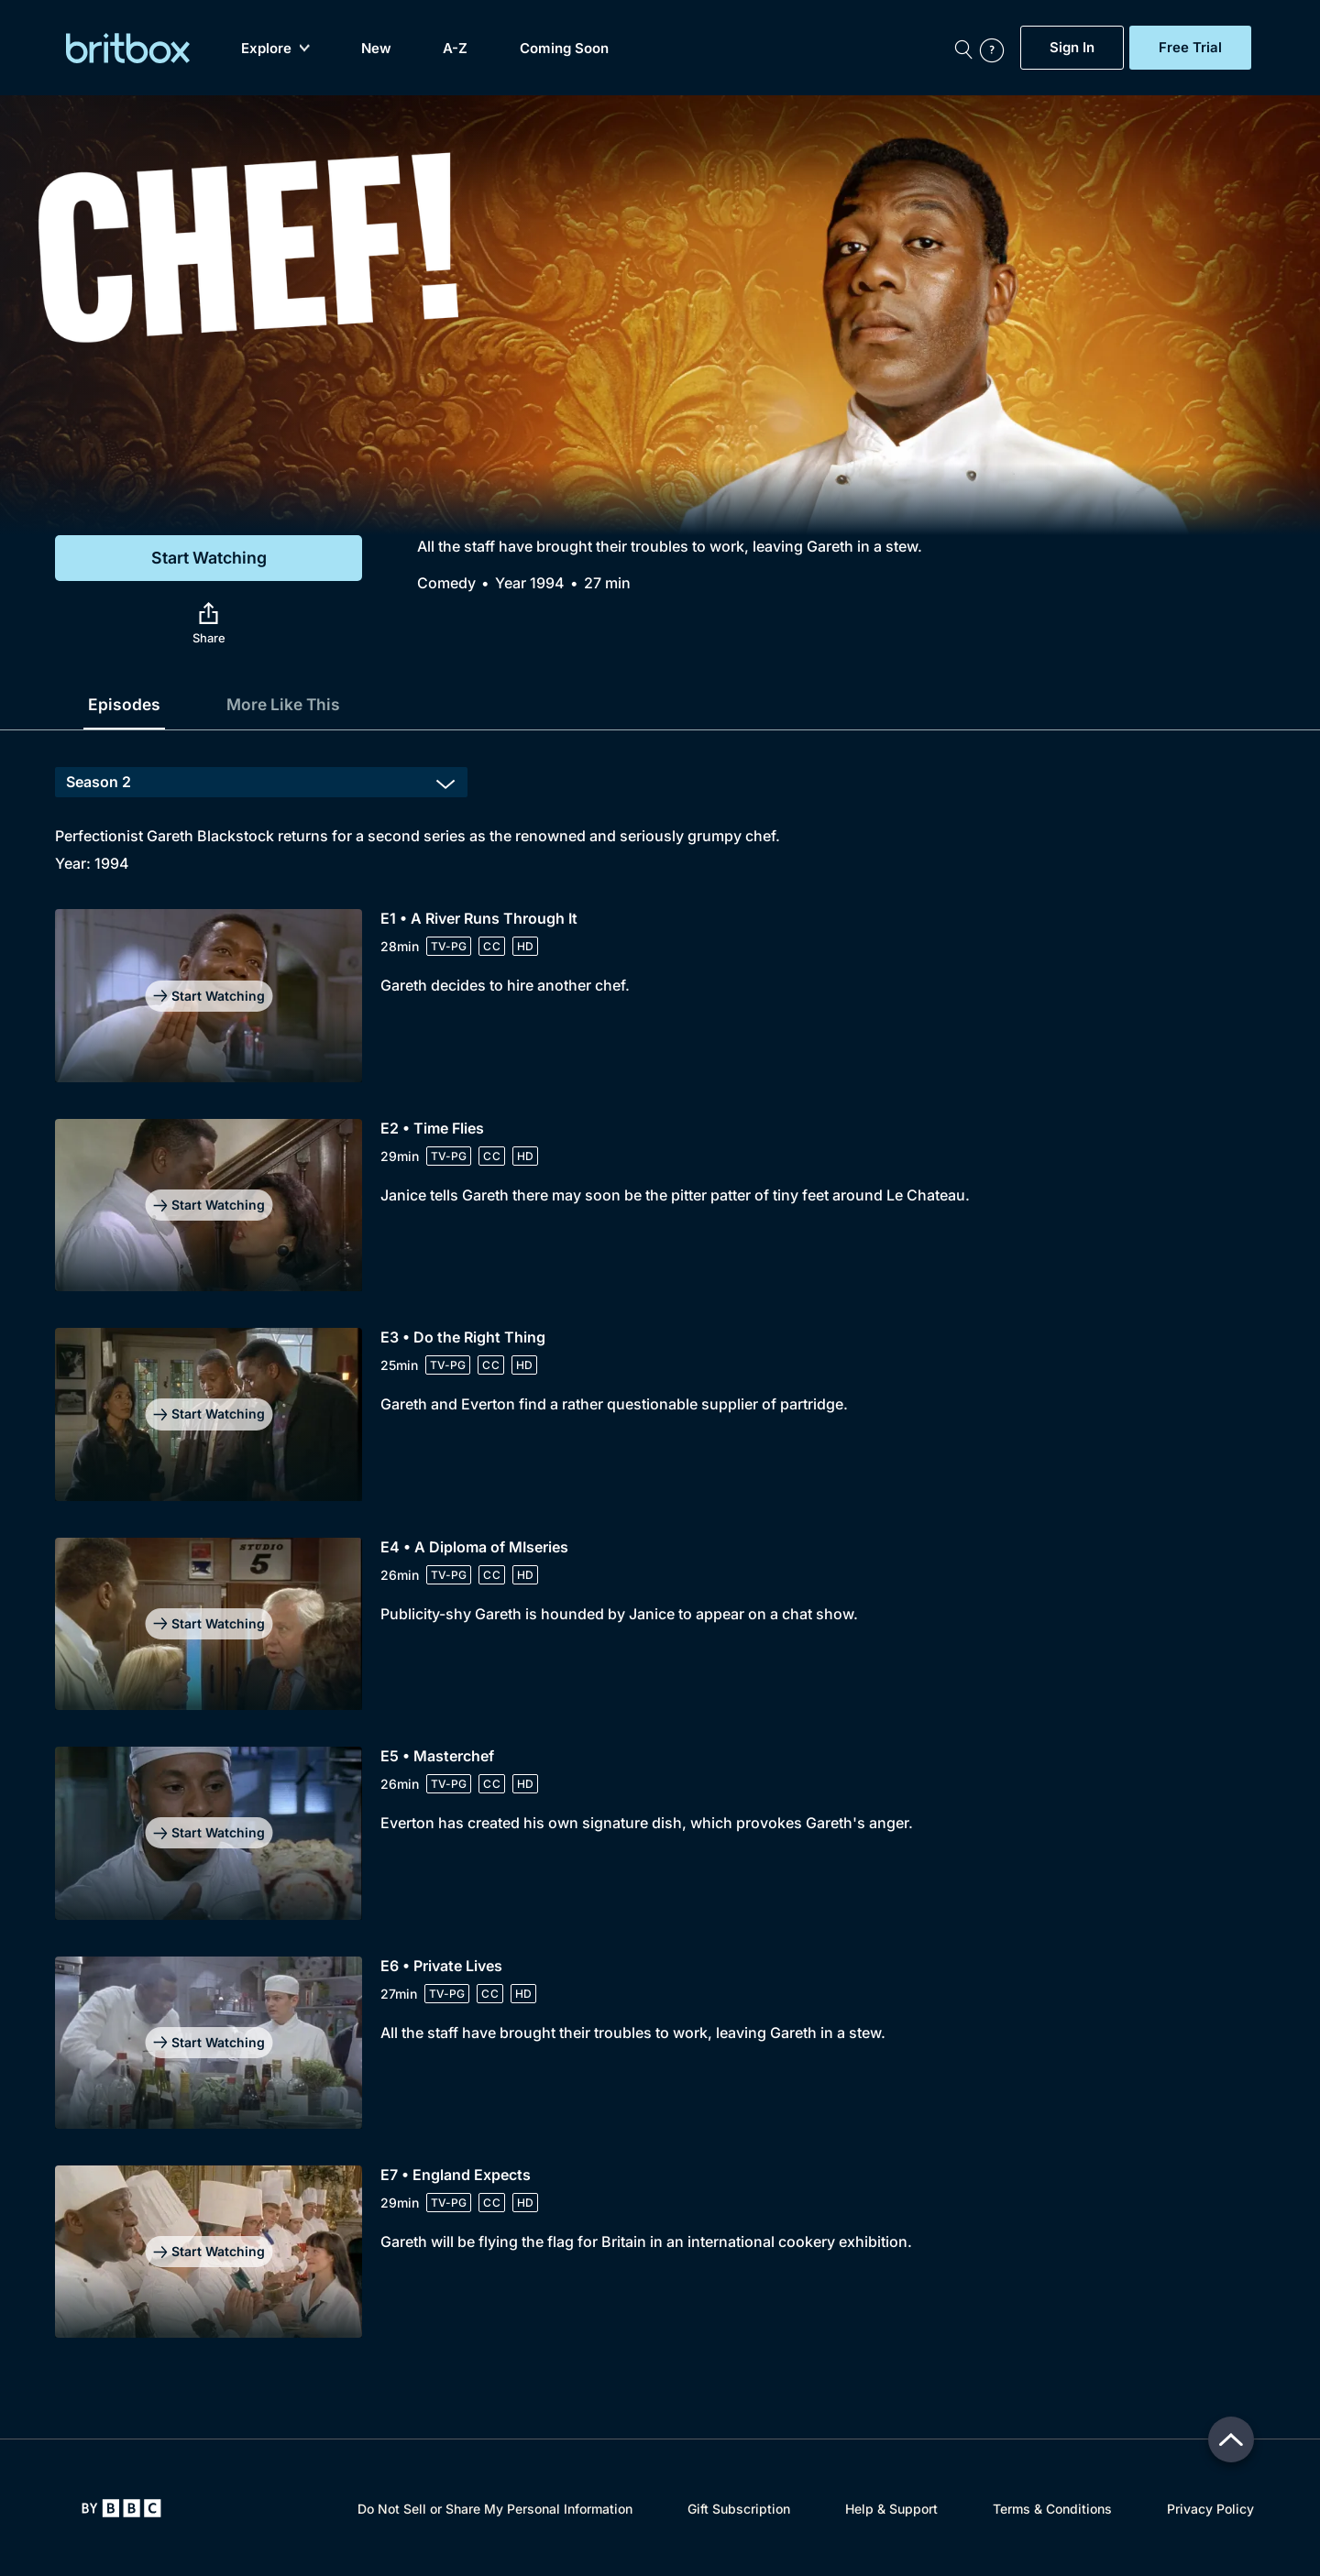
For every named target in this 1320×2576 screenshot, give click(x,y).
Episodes (124, 704)
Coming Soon (564, 48)
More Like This (286, 704)
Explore (275, 48)
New (376, 48)
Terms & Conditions (1052, 2508)
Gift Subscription (739, 2508)
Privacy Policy (1210, 2508)
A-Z (455, 48)
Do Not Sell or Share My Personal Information (495, 2508)
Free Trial (1190, 47)
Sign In (1072, 47)
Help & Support (891, 2508)
